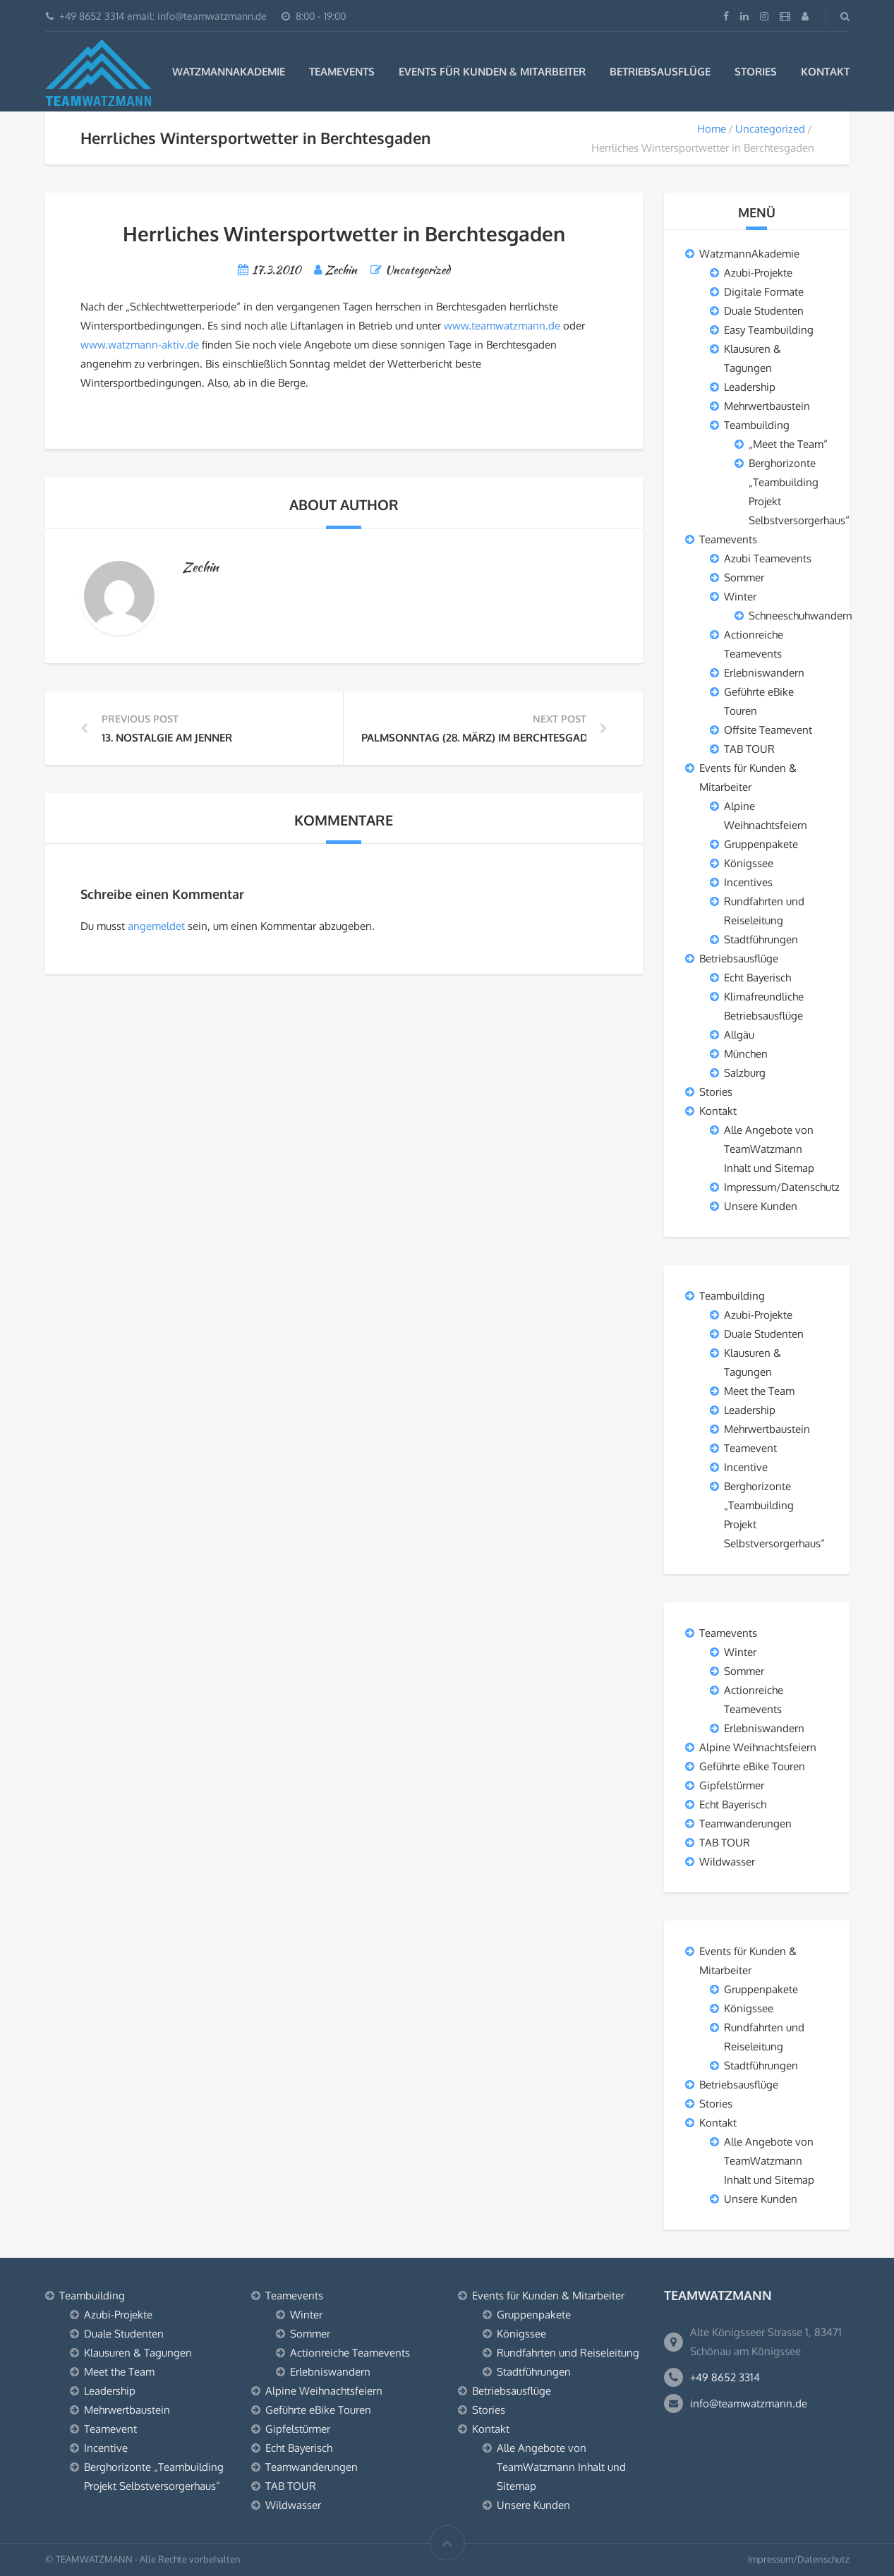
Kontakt (825, 71)
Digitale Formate (764, 291)
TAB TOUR (749, 749)
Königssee (748, 863)
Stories (756, 71)
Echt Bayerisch (757, 977)
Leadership (749, 387)
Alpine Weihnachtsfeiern (757, 1747)
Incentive (746, 1467)
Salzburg (745, 1073)
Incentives (748, 882)
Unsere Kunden (760, 1206)
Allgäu (739, 1034)
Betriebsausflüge (660, 71)
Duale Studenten (764, 311)
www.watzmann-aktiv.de (139, 344)
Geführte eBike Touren (752, 1766)
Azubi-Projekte (758, 272)
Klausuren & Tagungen (138, 2352)
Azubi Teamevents (767, 558)
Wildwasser (727, 1861)
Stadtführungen (761, 939)
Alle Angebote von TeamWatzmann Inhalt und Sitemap (769, 1149)
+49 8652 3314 (725, 2377)
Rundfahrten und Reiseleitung (568, 2352)
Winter (740, 596)
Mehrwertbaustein (767, 406)
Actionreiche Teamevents (350, 2352)
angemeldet (156, 926)
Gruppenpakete (761, 844)
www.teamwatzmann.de (502, 325)
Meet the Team (759, 1391)
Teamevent (750, 1448)
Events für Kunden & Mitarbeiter (492, 71)
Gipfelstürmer (731, 1785)
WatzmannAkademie (228, 71)
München (746, 1053)
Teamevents (342, 71)
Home (711, 128)
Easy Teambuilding (769, 330)
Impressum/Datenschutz (782, 1187)
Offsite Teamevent (768, 730)
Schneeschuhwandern (800, 615)
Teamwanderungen (745, 1823)
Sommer (744, 577)
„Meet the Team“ (788, 444)
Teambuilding (757, 425)
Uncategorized (770, 128)
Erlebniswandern (764, 672)
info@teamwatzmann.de (748, 2403)
